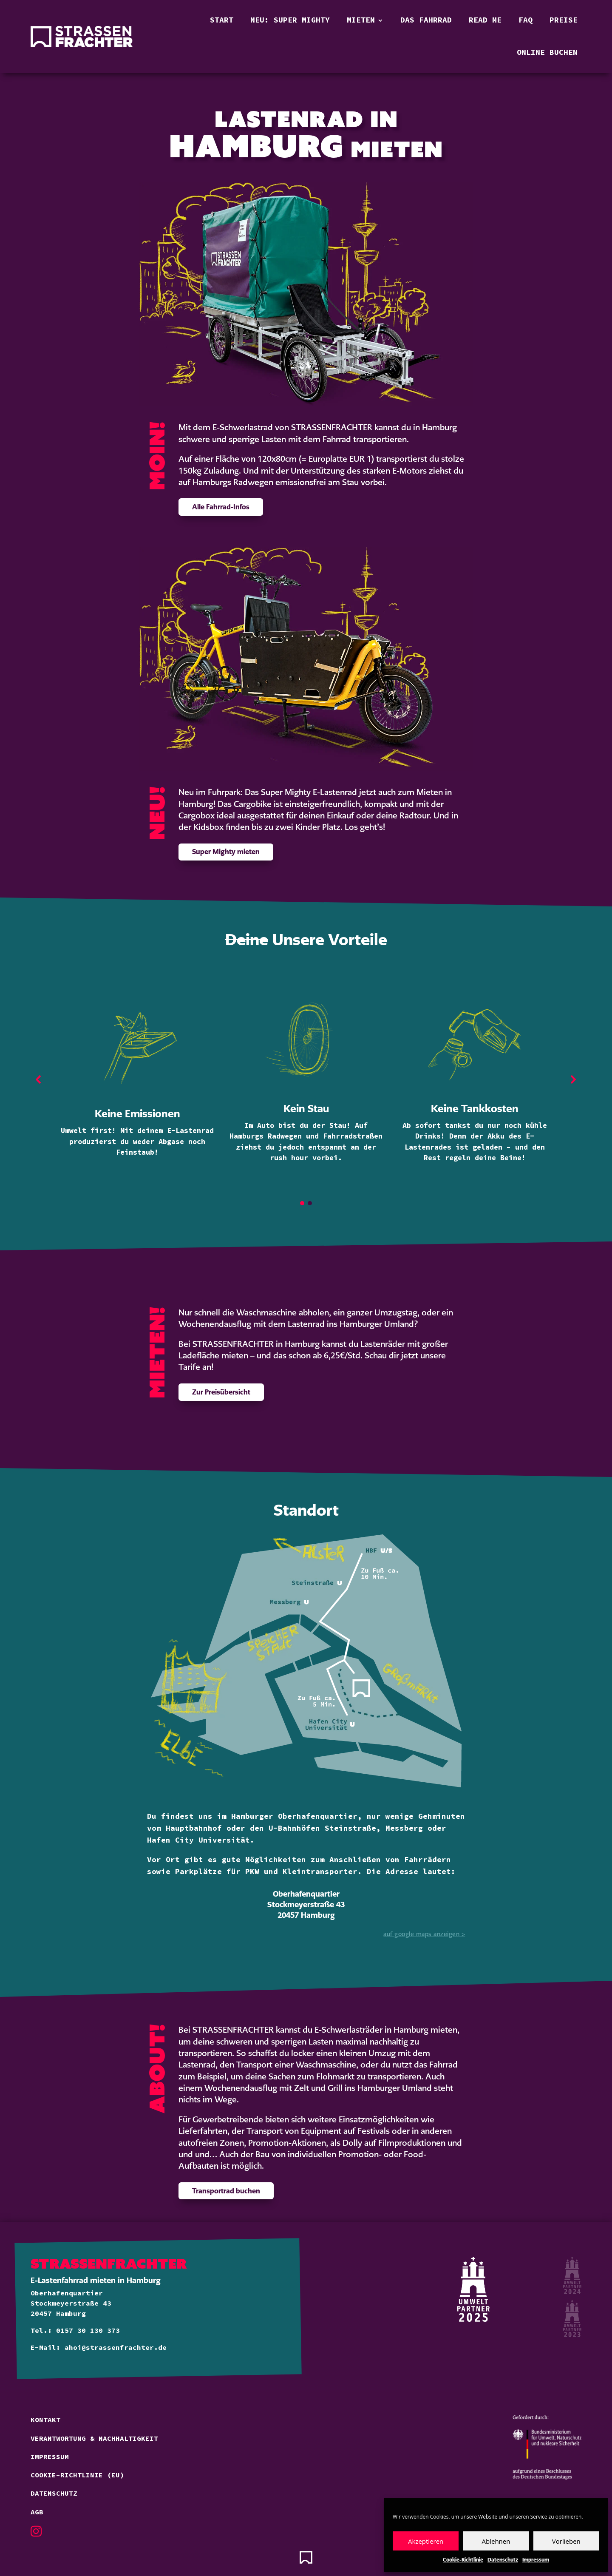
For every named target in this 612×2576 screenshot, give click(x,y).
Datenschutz (502, 2559)
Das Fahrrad (426, 20)
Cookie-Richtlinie (463, 2559)
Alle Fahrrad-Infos (220, 506)
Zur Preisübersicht (221, 1392)
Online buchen (547, 52)
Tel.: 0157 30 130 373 (75, 2331)
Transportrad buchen (226, 2190)
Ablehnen (496, 2541)
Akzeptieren (425, 2541)
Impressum (535, 2559)
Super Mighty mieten (226, 851)
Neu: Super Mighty (290, 20)
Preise (564, 20)
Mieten (361, 20)
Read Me (485, 20)
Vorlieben (566, 2541)
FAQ (525, 20)
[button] (38, 1079)
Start (221, 20)
